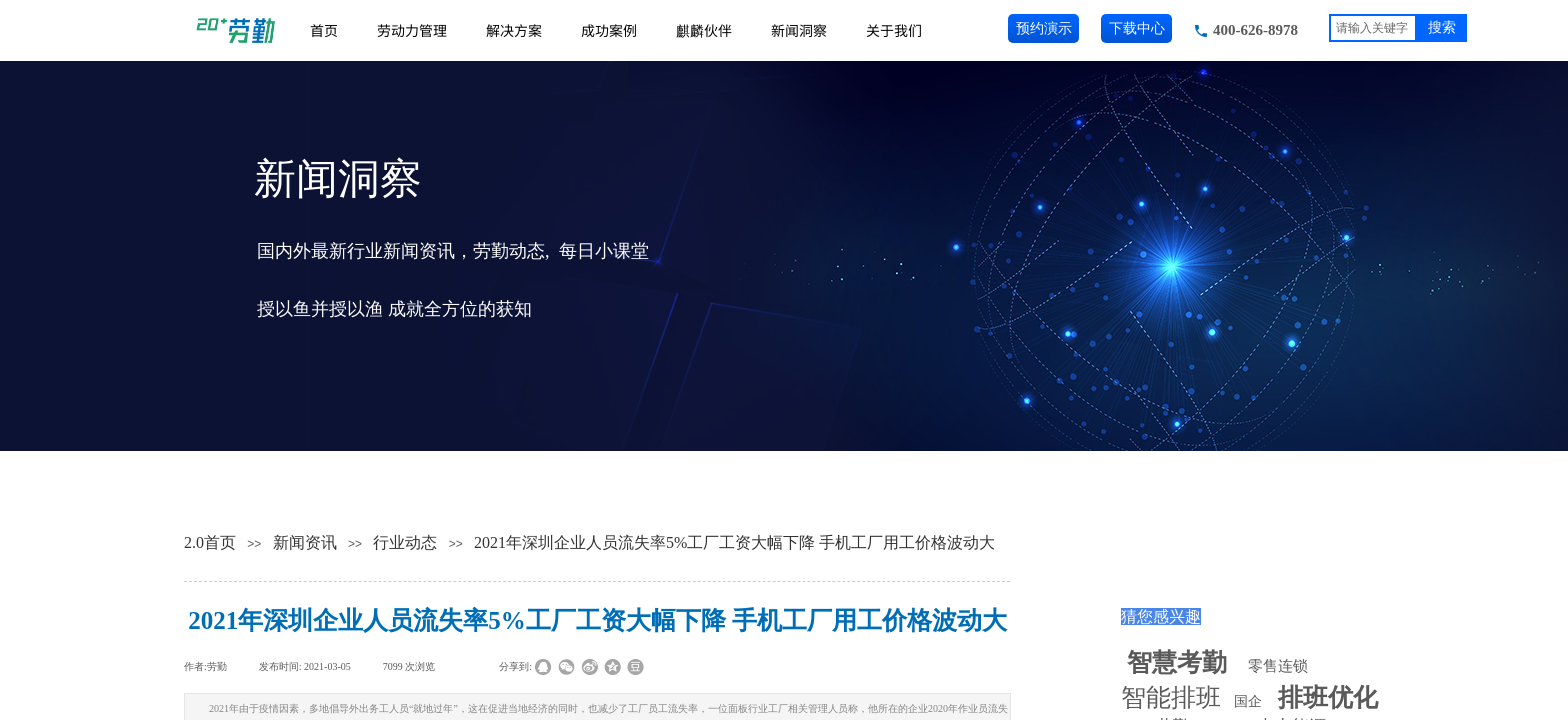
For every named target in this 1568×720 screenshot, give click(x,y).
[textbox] (1373, 28)
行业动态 (405, 542)
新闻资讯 (305, 542)
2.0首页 (210, 542)
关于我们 (894, 30)
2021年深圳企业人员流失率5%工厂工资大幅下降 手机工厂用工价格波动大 (734, 542)
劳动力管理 (412, 30)
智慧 (1177, 662)
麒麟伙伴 (704, 30)
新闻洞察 (799, 30)
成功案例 (609, 30)
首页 (324, 30)
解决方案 (514, 30)
